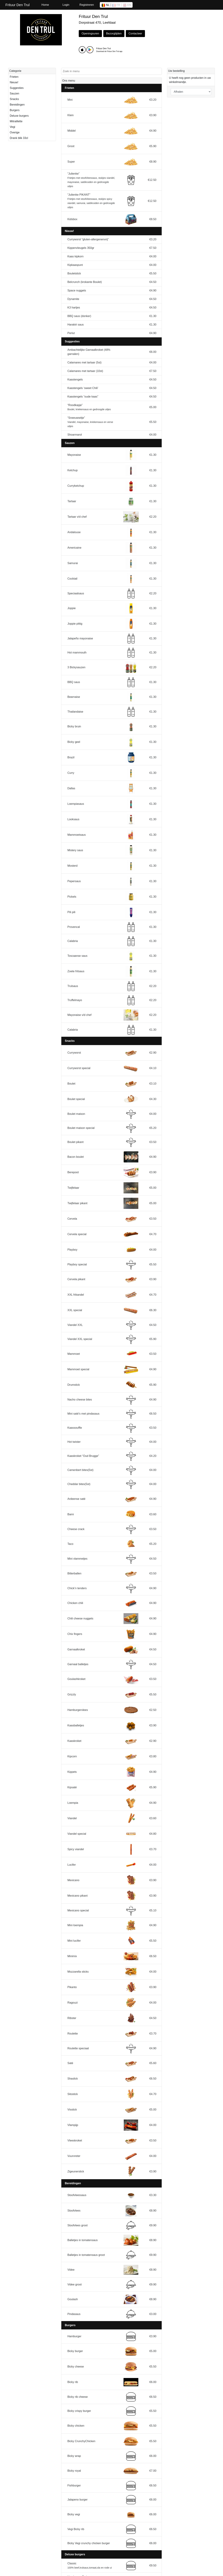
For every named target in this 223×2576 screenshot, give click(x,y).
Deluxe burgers (19, 115)
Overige (15, 132)
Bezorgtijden (114, 33)
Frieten (14, 76)
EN (127, 4)
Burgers (15, 110)
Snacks (14, 99)
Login (66, 4)
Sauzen (14, 93)
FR (116, 4)
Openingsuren (90, 33)
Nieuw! (14, 82)
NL (105, 4)
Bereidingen (17, 104)
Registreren (86, 4)
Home (45, 4)
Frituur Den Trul (17, 5)
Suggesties (17, 87)
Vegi (12, 126)
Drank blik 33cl (19, 138)
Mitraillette (16, 121)
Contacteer (135, 33)
